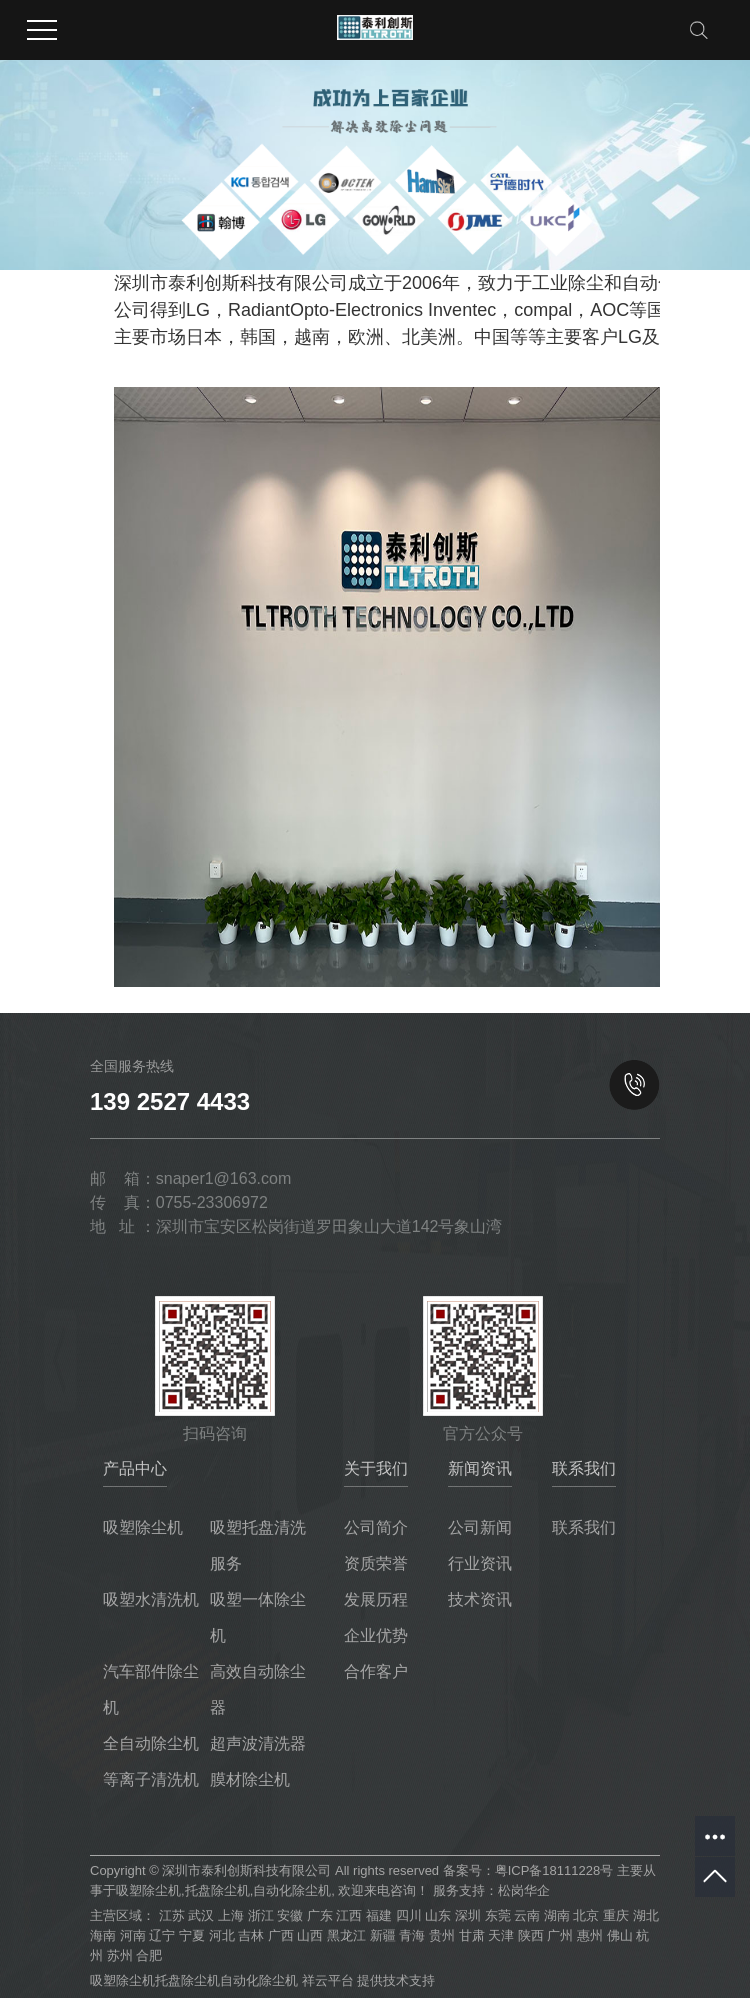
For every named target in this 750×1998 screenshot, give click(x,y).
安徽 (290, 1915)
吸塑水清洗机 (151, 1599)
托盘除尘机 (217, 1890)
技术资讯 (480, 1599)
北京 (586, 1915)
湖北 (646, 1915)
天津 (501, 1935)
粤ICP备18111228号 (554, 1870)
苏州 (120, 1955)
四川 (409, 1915)
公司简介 (376, 1527)
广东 (320, 1915)
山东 (438, 1915)
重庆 (616, 1915)
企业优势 (376, 1635)
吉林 (251, 1935)
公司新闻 (480, 1527)
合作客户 (376, 1671)
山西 (310, 1935)
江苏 (172, 1915)
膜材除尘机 (250, 1779)
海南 (103, 1935)
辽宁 (162, 1935)
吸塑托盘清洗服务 (258, 1545)
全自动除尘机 (151, 1743)
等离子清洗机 (151, 1779)
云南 (527, 1915)
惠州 (590, 1935)
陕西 (531, 1935)
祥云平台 (328, 1980)
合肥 (149, 1955)
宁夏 (192, 1935)
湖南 (557, 1915)
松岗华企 (524, 1890)
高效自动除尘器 (258, 1689)
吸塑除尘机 (143, 1527)
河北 (222, 1935)
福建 (379, 1915)
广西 (281, 1935)
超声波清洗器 (258, 1743)
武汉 (201, 1915)
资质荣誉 (376, 1563)
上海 (231, 1915)
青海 (412, 1935)
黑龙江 (346, 1935)
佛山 (620, 1935)
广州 (560, 1935)
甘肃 (472, 1935)
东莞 (498, 1915)
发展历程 (376, 1599)
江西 (349, 1915)
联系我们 (584, 1527)
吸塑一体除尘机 (258, 1617)
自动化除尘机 (292, 1890)
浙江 (261, 1915)
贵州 (442, 1935)
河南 (133, 1935)
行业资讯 (480, 1563)
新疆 (383, 1935)
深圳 (468, 1915)
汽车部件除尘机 (151, 1689)
